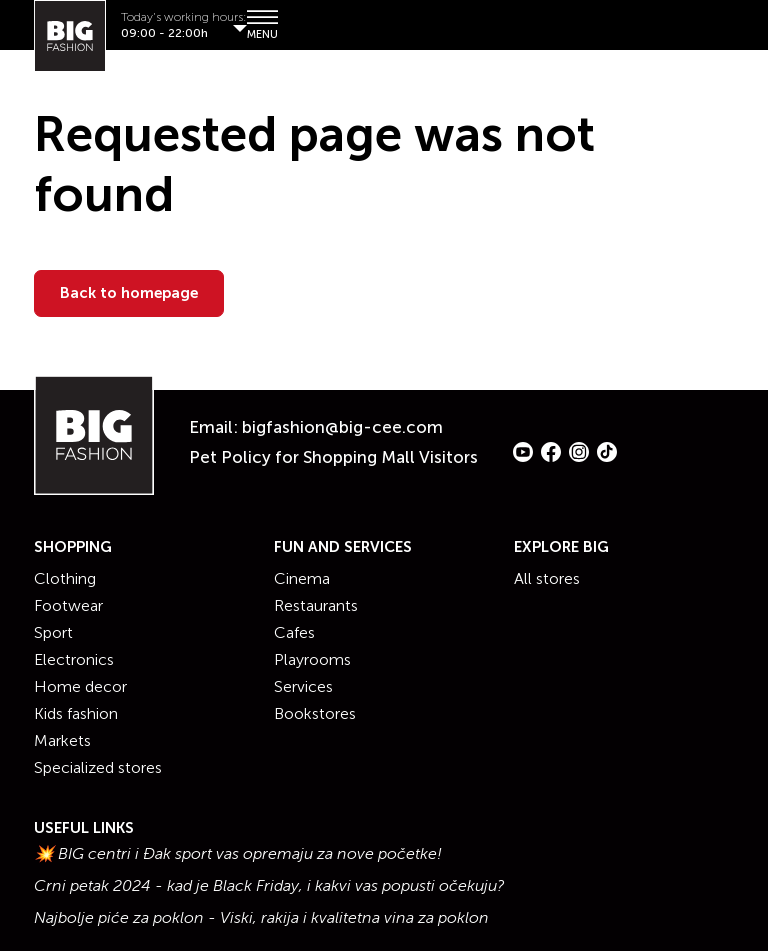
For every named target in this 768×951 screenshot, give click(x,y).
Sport (53, 632)
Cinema (302, 578)
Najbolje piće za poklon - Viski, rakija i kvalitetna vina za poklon (261, 918)
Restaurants (316, 605)
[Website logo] (70, 36)
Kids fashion (76, 713)
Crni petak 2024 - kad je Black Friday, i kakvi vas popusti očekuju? (269, 886)
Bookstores (315, 713)
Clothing (65, 578)
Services (303, 686)
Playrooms (312, 659)
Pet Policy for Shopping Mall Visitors (333, 457)
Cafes (294, 632)
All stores (547, 578)
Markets (62, 740)
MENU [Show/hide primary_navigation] (261, 24)
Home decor (80, 686)
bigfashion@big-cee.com (342, 427)
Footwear (68, 605)
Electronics (74, 659)
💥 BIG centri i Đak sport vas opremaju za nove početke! (238, 854)
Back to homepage (129, 293)
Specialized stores (98, 767)
